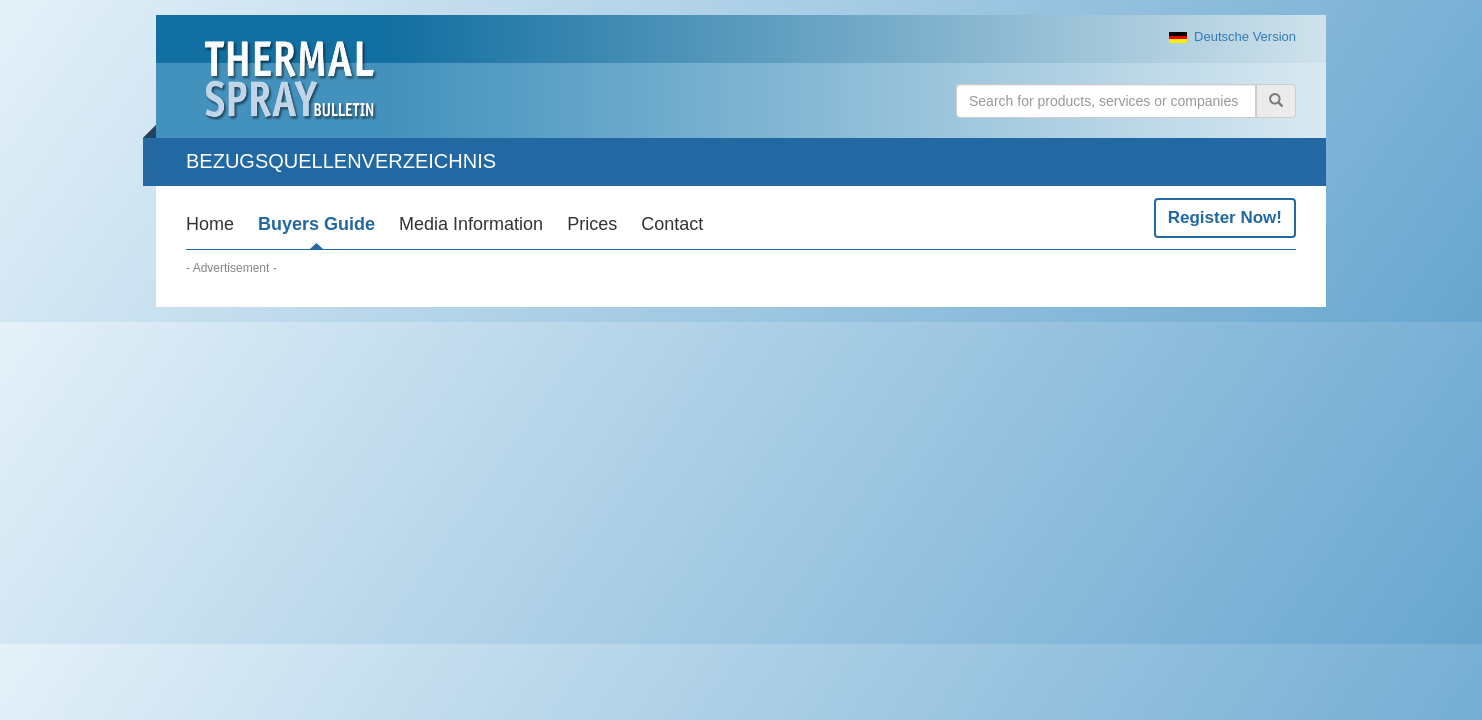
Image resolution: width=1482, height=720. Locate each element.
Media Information (471, 224)
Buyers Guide (316, 224)
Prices (592, 224)
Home (210, 224)
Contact (672, 224)
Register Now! (1225, 217)
